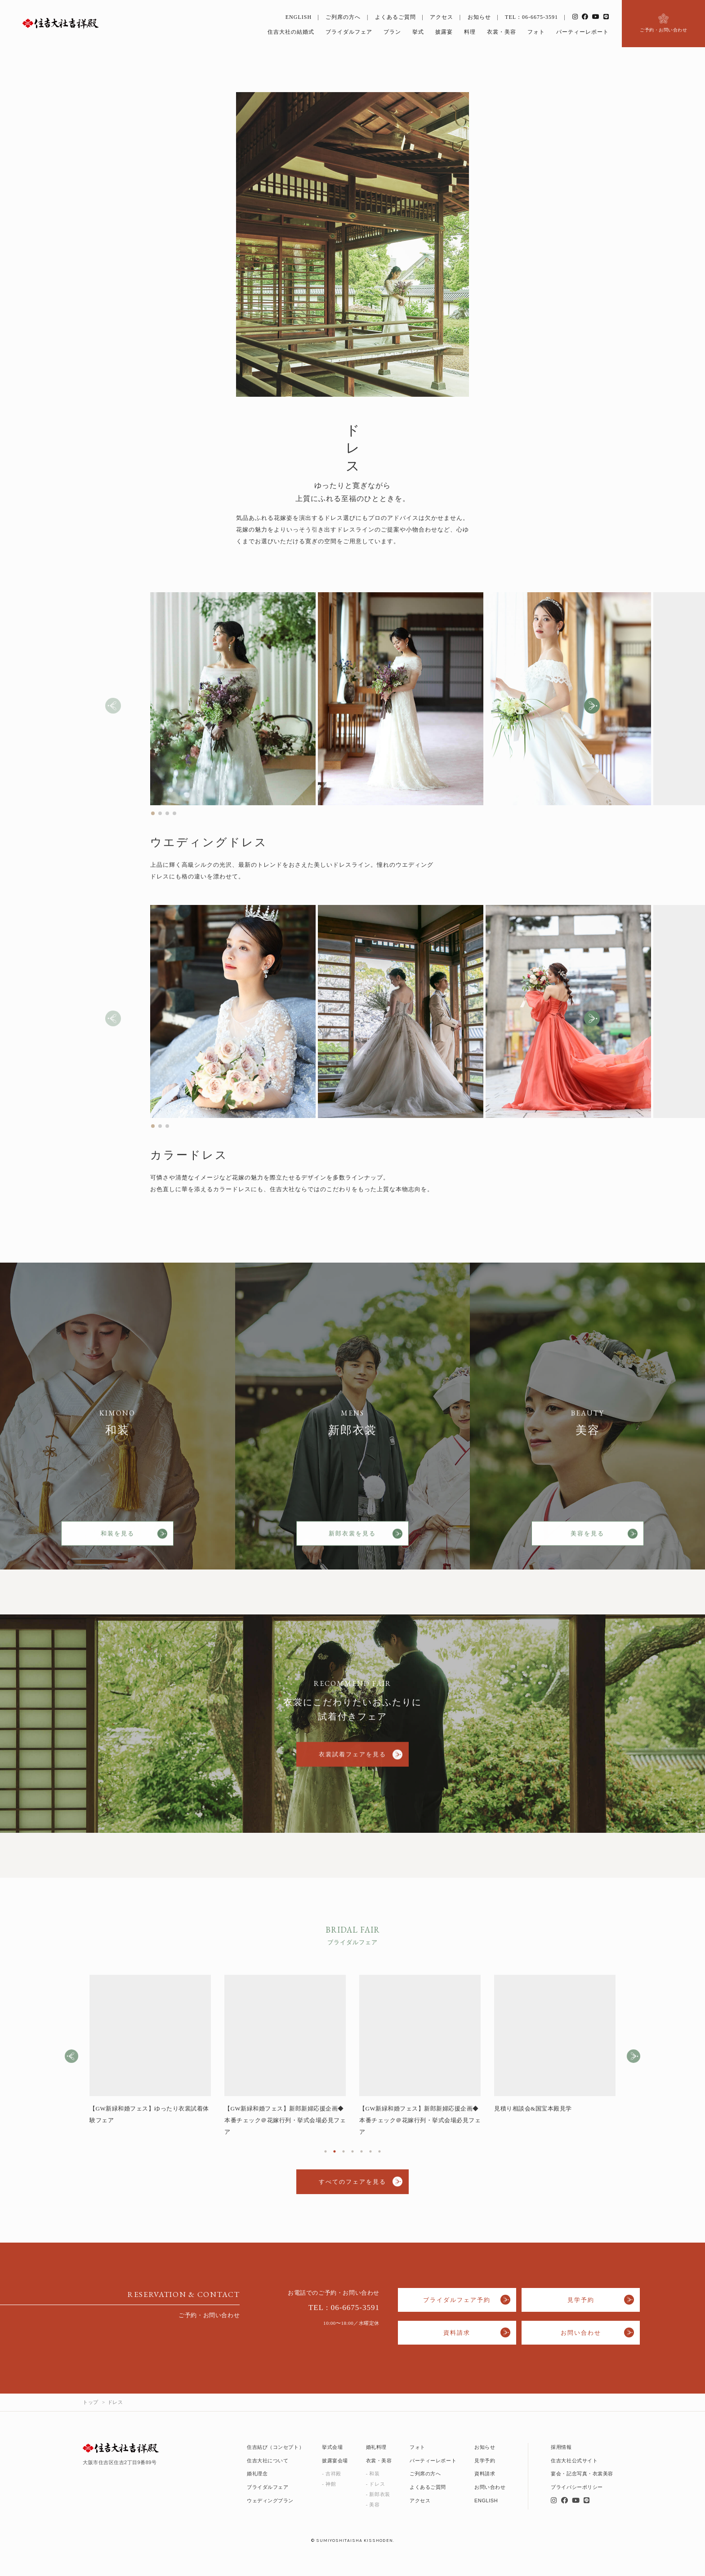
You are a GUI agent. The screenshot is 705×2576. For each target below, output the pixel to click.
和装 (374, 2473)
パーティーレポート (582, 32)
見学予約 (580, 2300)
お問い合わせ (581, 2332)
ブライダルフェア (349, 32)
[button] (592, 710)
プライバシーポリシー (577, 2487)
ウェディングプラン (270, 2500)
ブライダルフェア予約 (457, 2300)
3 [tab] (343, 2155)
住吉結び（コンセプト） (275, 2447)
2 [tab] (334, 2155)
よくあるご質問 (395, 17)
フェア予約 (531, 2564)
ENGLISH (299, 17)
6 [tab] (370, 2155)
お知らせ (479, 17)
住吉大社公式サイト (574, 2460)
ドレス (377, 2484)
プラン (392, 32)
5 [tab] (361, 2155)
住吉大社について (267, 2460)
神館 (331, 2484)
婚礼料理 (376, 2447)
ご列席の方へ (343, 17)
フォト (536, 32)
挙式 (418, 32)
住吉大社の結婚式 (291, 32)
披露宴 (444, 32)
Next (633, 2060)
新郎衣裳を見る (352, 1541)
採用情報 (561, 2447)
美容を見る (587, 1541)
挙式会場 (332, 2447)
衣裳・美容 (501, 32)
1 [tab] (325, 2155)
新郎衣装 (379, 2494)
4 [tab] (352, 2155)
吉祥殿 (333, 2473)
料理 (470, 32)
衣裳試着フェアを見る (352, 1764)
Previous (71, 2060)
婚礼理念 (257, 2473)
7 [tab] (379, 2155)
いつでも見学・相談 (647, 2564)
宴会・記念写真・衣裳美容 (582, 2473)
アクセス (441, 17)
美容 (374, 2504)
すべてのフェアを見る (352, 2185)
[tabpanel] (150, 2054)
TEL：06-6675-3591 (531, 17)
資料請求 (456, 2332)
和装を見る (117, 1541)
